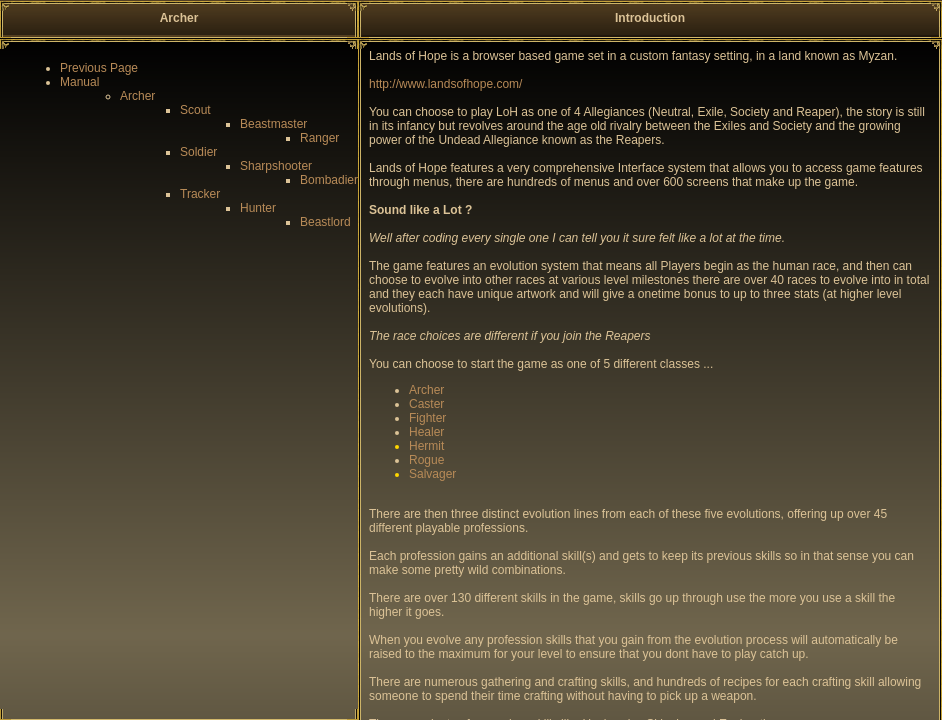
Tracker (200, 194)
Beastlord (325, 222)
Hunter (258, 208)
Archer (137, 96)
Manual (79, 82)
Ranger (319, 138)
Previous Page (99, 68)
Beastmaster (273, 124)
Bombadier (329, 180)
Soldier (198, 152)
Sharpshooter (276, 166)
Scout (195, 110)
